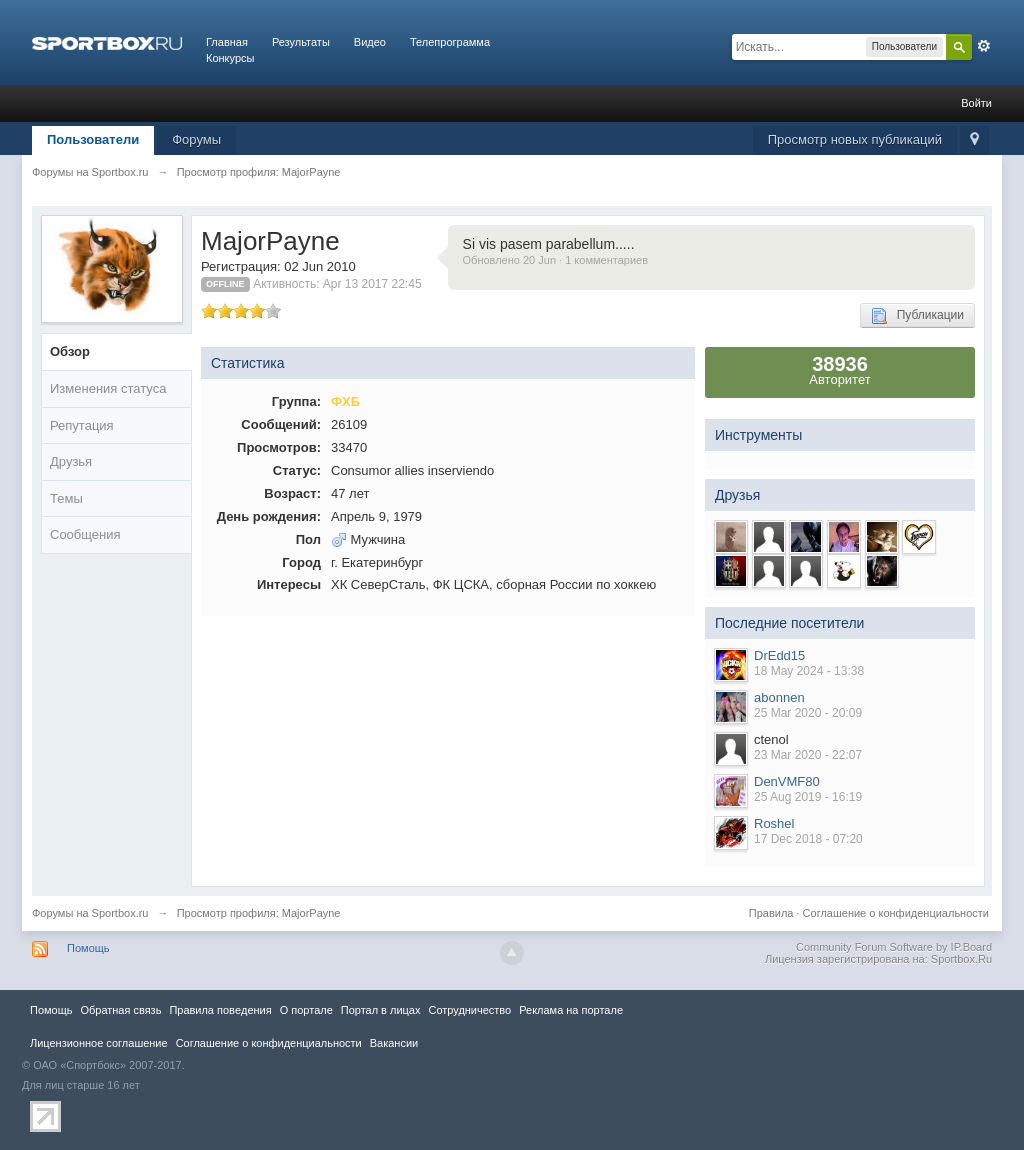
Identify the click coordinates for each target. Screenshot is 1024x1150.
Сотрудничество (469, 1010)
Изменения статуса (108, 388)
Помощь (88, 948)
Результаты (301, 42)
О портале (306, 1010)
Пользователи (93, 139)
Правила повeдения (220, 1010)
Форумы (196, 139)
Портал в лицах (381, 1010)
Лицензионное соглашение (99, 1043)
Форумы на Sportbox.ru (90, 913)
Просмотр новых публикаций (855, 139)
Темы (66, 498)
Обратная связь (120, 1010)
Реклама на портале (571, 1010)
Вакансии (394, 1043)
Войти (976, 103)
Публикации (917, 316)
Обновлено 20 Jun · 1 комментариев (555, 260)
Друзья (71, 461)
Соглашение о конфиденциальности (896, 913)
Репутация (82, 425)
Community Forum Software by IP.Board (894, 947)
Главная (227, 42)
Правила (771, 913)
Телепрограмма (450, 42)
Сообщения (85, 534)
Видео (370, 42)
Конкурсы (230, 58)
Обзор (70, 351)
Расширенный (984, 46)
